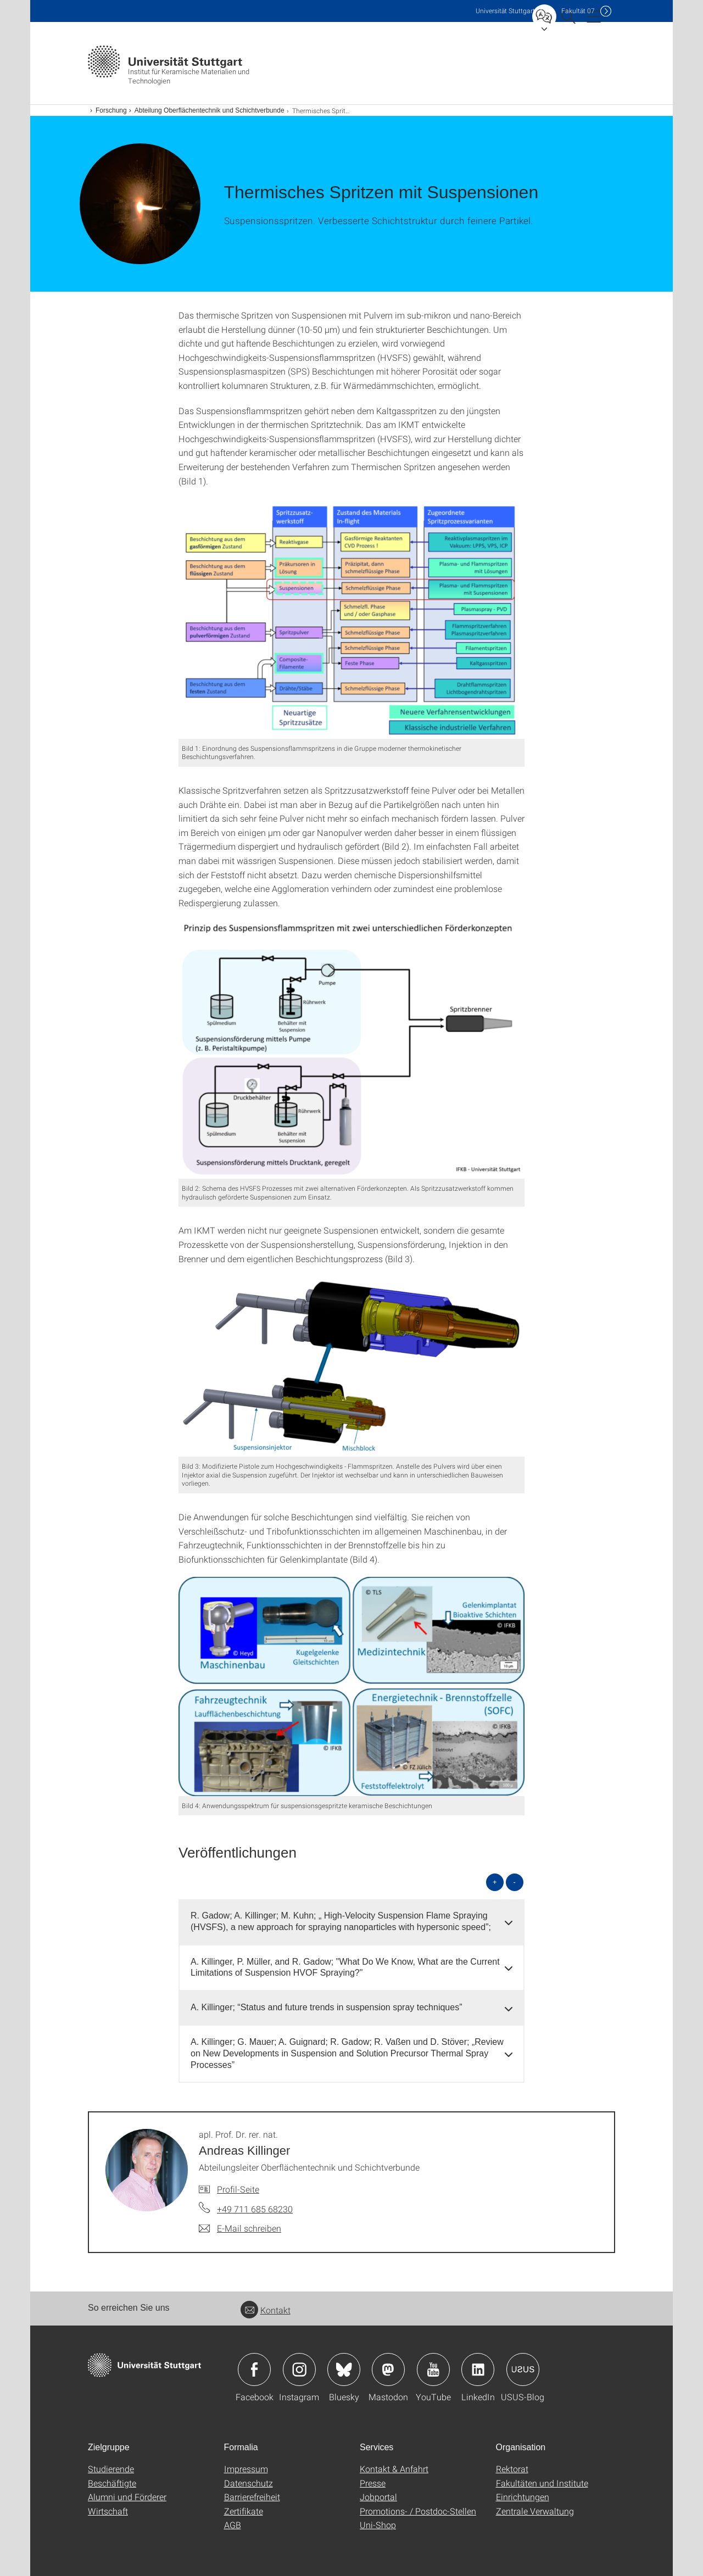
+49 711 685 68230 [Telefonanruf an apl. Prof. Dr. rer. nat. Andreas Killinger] (255, 2209)
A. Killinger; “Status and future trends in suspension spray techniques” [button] (326, 2007)
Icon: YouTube (433, 2369)
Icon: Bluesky (343, 2369)
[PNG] (351, 619)
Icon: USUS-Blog (522, 2369)
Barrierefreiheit (252, 2496)
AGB (232, 2524)
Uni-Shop (378, 2524)
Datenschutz (248, 2483)
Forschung (111, 110)
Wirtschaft (108, 2511)
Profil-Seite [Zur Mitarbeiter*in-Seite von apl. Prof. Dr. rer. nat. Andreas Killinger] (238, 2189)
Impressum (246, 2468)
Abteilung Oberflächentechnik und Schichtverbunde (209, 110)
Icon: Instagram (299, 2369)
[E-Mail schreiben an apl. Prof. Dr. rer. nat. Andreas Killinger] (240, 2228)
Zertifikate (243, 2511)
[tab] (351, 1921)
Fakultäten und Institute (542, 2483)
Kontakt (266, 2310)
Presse (373, 2483)
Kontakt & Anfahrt (394, 2468)
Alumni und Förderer (127, 2496)
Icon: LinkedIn (477, 2369)
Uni (505, 11)
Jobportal (378, 2496)
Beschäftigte (112, 2483)
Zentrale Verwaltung (535, 2511)
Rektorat (512, 2468)
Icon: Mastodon (388, 2369)
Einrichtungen (522, 2496)
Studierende (111, 2468)
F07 (578, 11)
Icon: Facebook (254, 2369)
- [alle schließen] (515, 1882)
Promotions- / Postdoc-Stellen (418, 2511)
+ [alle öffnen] (495, 1882)
